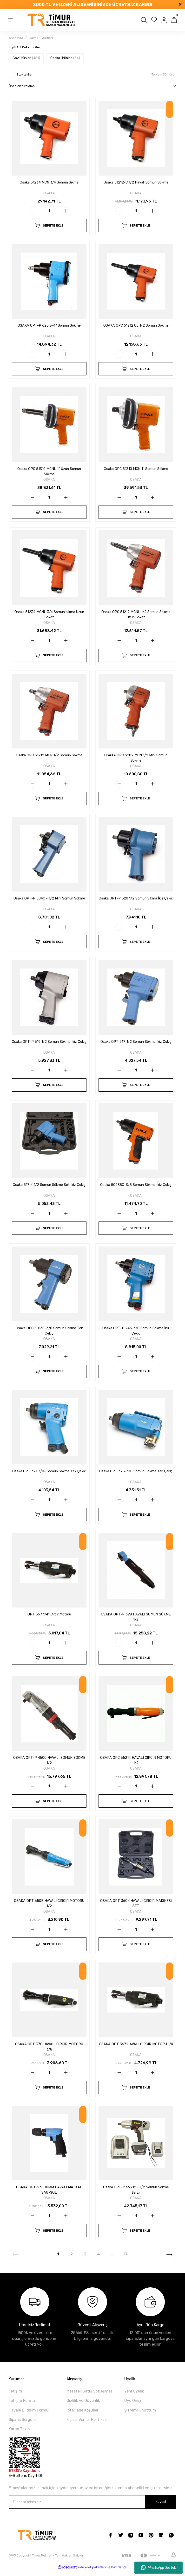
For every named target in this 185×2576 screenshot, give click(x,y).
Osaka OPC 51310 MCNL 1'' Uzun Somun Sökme (49, 472)
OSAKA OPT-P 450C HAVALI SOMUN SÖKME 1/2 (49, 1764)
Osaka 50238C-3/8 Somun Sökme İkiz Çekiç (136, 1187)
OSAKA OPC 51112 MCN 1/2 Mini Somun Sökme (135, 759)
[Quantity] (49, 211)
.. (112, 2259)
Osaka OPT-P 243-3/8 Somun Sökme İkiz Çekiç (136, 1333)
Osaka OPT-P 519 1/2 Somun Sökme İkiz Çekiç (49, 1044)
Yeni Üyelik (134, 2396)
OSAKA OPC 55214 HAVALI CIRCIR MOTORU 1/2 (136, 1764)
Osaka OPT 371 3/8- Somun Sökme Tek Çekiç (49, 1474)
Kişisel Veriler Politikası (86, 2425)
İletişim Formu (22, 2406)
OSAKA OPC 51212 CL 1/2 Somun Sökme (136, 326)
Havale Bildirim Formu (29, 2415)
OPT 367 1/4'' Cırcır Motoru (49, 1618)
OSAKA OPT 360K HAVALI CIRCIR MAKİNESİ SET (136, 1907)
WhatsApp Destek (158, 2567)
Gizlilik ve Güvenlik (83, 2406)
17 (126, 2259)
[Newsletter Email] (92, 2507)
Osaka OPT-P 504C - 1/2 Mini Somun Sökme (49, 900)
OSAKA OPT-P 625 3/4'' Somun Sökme (49, 326)
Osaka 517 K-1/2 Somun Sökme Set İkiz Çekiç (49, 1187)
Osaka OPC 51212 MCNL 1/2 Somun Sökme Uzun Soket (135, 615)
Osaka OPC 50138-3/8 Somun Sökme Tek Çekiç (49, 1333)
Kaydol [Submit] (160, 2507)
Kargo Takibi (20, 2434)
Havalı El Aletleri (41, 38)
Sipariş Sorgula (22, 2425)
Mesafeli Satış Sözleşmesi (89, 2396)
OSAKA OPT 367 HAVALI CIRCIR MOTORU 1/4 (136, 2049)
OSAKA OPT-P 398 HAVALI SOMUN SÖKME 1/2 (136, 1620)
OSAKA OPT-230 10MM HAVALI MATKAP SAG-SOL (49, 2195)
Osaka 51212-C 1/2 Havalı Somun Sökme (136, 182)
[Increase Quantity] (66, 211)
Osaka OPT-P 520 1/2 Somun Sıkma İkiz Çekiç (136, 900)
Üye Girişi (132, 2406)
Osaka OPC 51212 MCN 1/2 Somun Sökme (49, 756)
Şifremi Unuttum (140, 2415)
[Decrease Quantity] (32, 211)
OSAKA (49, 193)
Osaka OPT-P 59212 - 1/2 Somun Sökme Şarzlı (136, 2195)
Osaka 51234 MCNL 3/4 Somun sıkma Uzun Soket (49, 615)
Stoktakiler (24, 74)
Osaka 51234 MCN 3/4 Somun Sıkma (49, 182)
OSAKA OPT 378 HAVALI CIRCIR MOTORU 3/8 (49, 2051)
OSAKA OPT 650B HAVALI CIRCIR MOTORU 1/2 (49, 1907)
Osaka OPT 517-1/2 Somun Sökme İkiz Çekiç (136, 1044)
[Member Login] (164, 19)
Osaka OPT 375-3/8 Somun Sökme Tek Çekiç (136, 1474)
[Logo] (51, 20)
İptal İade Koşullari (82, 2415)
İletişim (15, 2396)
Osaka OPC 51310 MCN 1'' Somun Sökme (136, 469)
